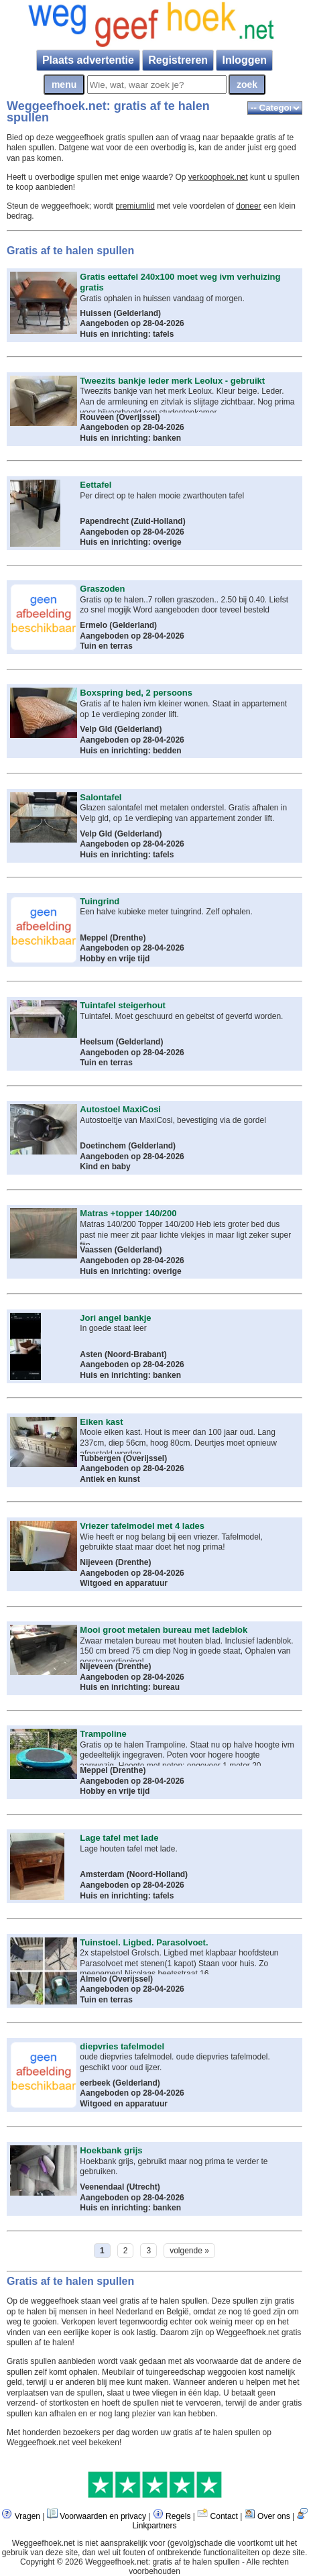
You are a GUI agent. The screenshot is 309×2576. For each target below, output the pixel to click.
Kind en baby (105, 1166)
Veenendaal (102, 2187)
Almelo (93, 1979)
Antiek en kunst (109, 1479)
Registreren (178, 60)
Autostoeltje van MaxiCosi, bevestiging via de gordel (173, 1120)
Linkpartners (154, 2525)
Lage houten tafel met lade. (128, 1849)
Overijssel (138, 417)
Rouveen (98, 417)
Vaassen (97, 1249)
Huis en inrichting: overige (130, 542)
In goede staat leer (113, 1328)
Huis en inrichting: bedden (130, 750)
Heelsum (96, 1041)
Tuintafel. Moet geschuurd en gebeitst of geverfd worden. (181, 1016)
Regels (178, 2516)
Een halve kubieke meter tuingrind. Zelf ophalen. (166, 911)
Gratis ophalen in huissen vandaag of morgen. (162, 298)
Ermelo (93, 625)
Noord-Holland (157, 1874)
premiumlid (135, 206)
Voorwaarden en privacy (103, 2516)
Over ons (273, 2516)
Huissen (95, 313)
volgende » (189, 2250)
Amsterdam (102, 1874)
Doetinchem (104, 1145)
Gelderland (137, 313)
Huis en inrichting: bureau (130, 1687)
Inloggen (244, 60)
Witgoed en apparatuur (124, 1583)
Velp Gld (96, 729)
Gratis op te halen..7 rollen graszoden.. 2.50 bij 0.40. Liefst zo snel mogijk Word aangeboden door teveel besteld (184, 605)
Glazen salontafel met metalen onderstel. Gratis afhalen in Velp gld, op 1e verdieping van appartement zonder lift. (183, 813)
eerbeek (95, 2083)
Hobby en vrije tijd (114, 958)
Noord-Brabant (135, 1354)
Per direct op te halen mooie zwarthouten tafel (162, 495)
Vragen (27, 2516)
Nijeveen (96, 1562)
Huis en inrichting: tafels (127, 334)
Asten (91, 1354)
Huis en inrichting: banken (130, 438)
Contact (224, 2516)
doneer (248, 206)
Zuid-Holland (157, 521)
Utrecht (143, 2187)
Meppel (93, 938)
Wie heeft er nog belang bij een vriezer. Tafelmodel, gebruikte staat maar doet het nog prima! (171, 1542)
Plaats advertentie (88, 60)
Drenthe (128, 938)
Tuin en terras (106, 646)
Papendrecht (104, 521)
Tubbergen (100, 1458)
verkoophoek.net (218, 177)
